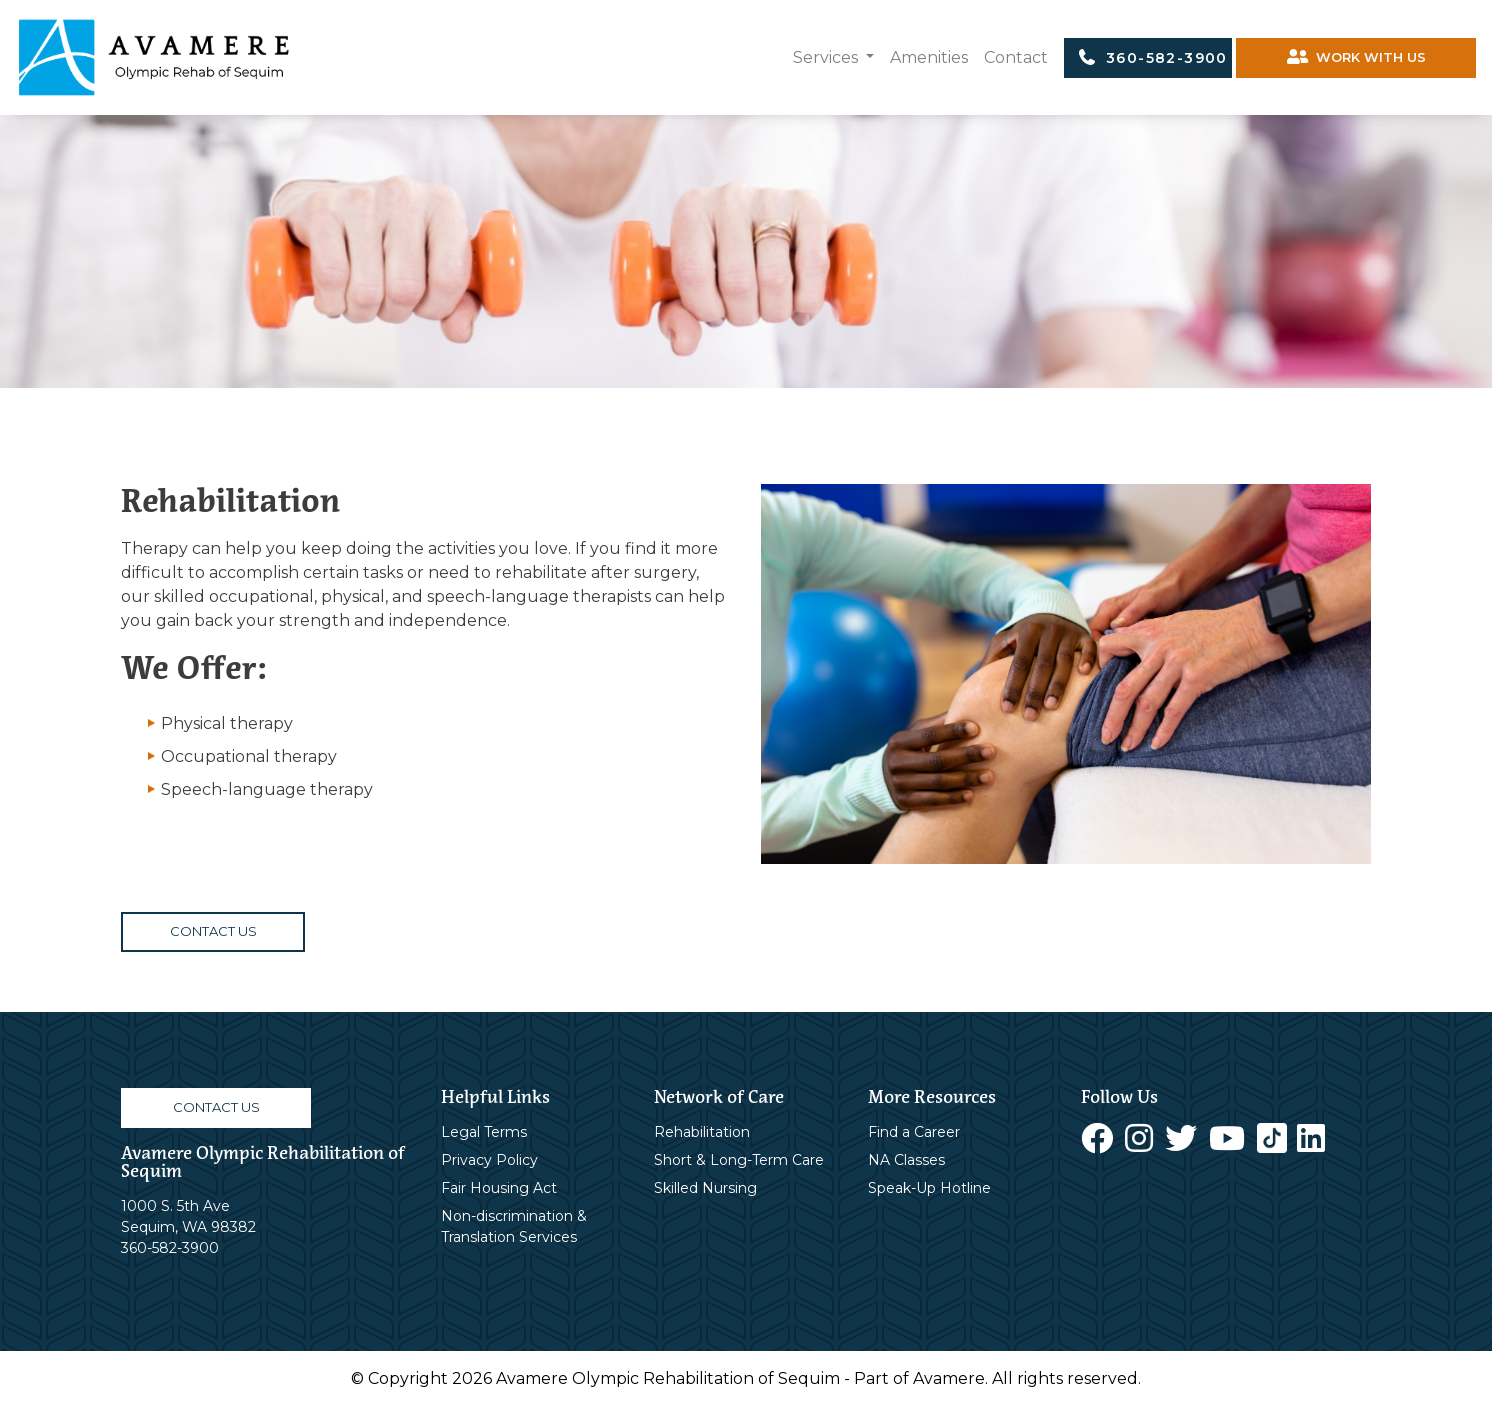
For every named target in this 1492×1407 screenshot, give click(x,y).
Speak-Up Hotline (929, 1188)
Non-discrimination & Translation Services (514, 1226)
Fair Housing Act (499, 1188)
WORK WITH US (1356, 57)
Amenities (929, 57)
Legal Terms (484, 1132)
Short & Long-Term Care (739, 1160)
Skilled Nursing (705, 1188)
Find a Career (914, 1132)
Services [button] (827, 57)
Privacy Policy (489, 1160)
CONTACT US (213, 931)
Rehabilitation (702, 1132)
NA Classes (906, 1160)
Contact (1016, 57)
